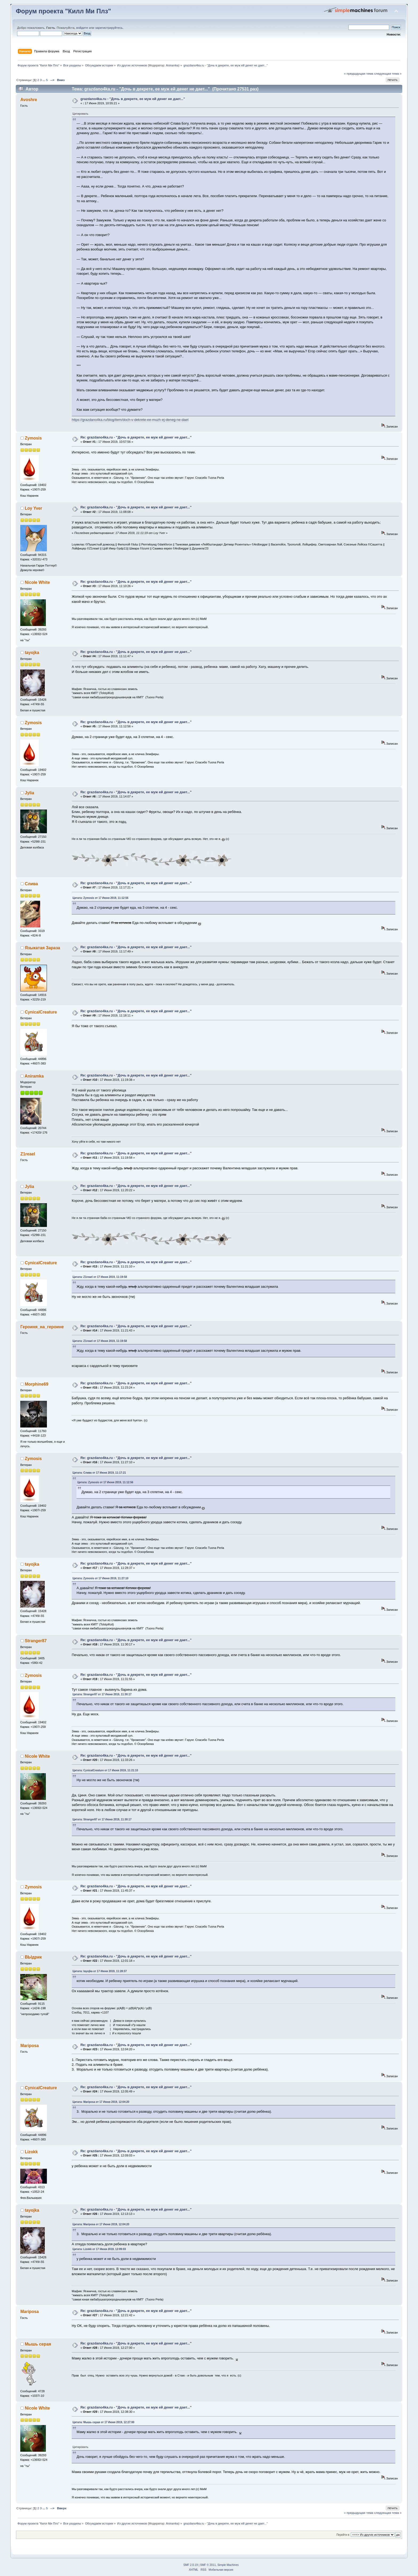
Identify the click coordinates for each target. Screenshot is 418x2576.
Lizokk (31, 2152)
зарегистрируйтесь (109, 28)
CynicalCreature (41, 1012)
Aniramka (172, 65)
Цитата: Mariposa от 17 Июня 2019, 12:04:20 (101, 2101)
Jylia (29, 793)
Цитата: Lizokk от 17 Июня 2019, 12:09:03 (99, 2249)
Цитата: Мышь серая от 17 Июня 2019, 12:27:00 (103, 2422)
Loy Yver (33, 508)
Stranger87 (36, 1640)
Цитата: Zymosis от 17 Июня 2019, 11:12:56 (100, 897)
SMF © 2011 (208, 2564)
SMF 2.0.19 (190, 2564)
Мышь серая (38, 2344)
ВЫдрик (33, 1957)
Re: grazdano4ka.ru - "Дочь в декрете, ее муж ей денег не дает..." (136, 437)
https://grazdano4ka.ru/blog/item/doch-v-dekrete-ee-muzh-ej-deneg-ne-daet (130, 420)
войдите (82, 28)
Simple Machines (228, 2564)
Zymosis (33, 438)
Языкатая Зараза (42, 948)
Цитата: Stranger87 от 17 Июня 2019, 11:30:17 (102, 1694)
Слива (31, 884)
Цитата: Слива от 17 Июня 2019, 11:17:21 (99, 1472)
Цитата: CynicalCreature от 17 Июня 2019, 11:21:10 (105, 1770)
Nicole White (37, 582)
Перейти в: (343, 2534)
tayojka (32, 652)
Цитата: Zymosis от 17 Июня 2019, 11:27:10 (100, 1578)
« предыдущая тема (358, 73)
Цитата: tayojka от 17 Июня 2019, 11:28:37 (100, 1971)
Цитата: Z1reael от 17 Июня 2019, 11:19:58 (100, 1276)
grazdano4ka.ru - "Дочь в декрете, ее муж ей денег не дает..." (133, 99)
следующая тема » (387, 73)
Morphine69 (36, 1384)
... (44, 80)
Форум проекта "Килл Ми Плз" (63, 11)
